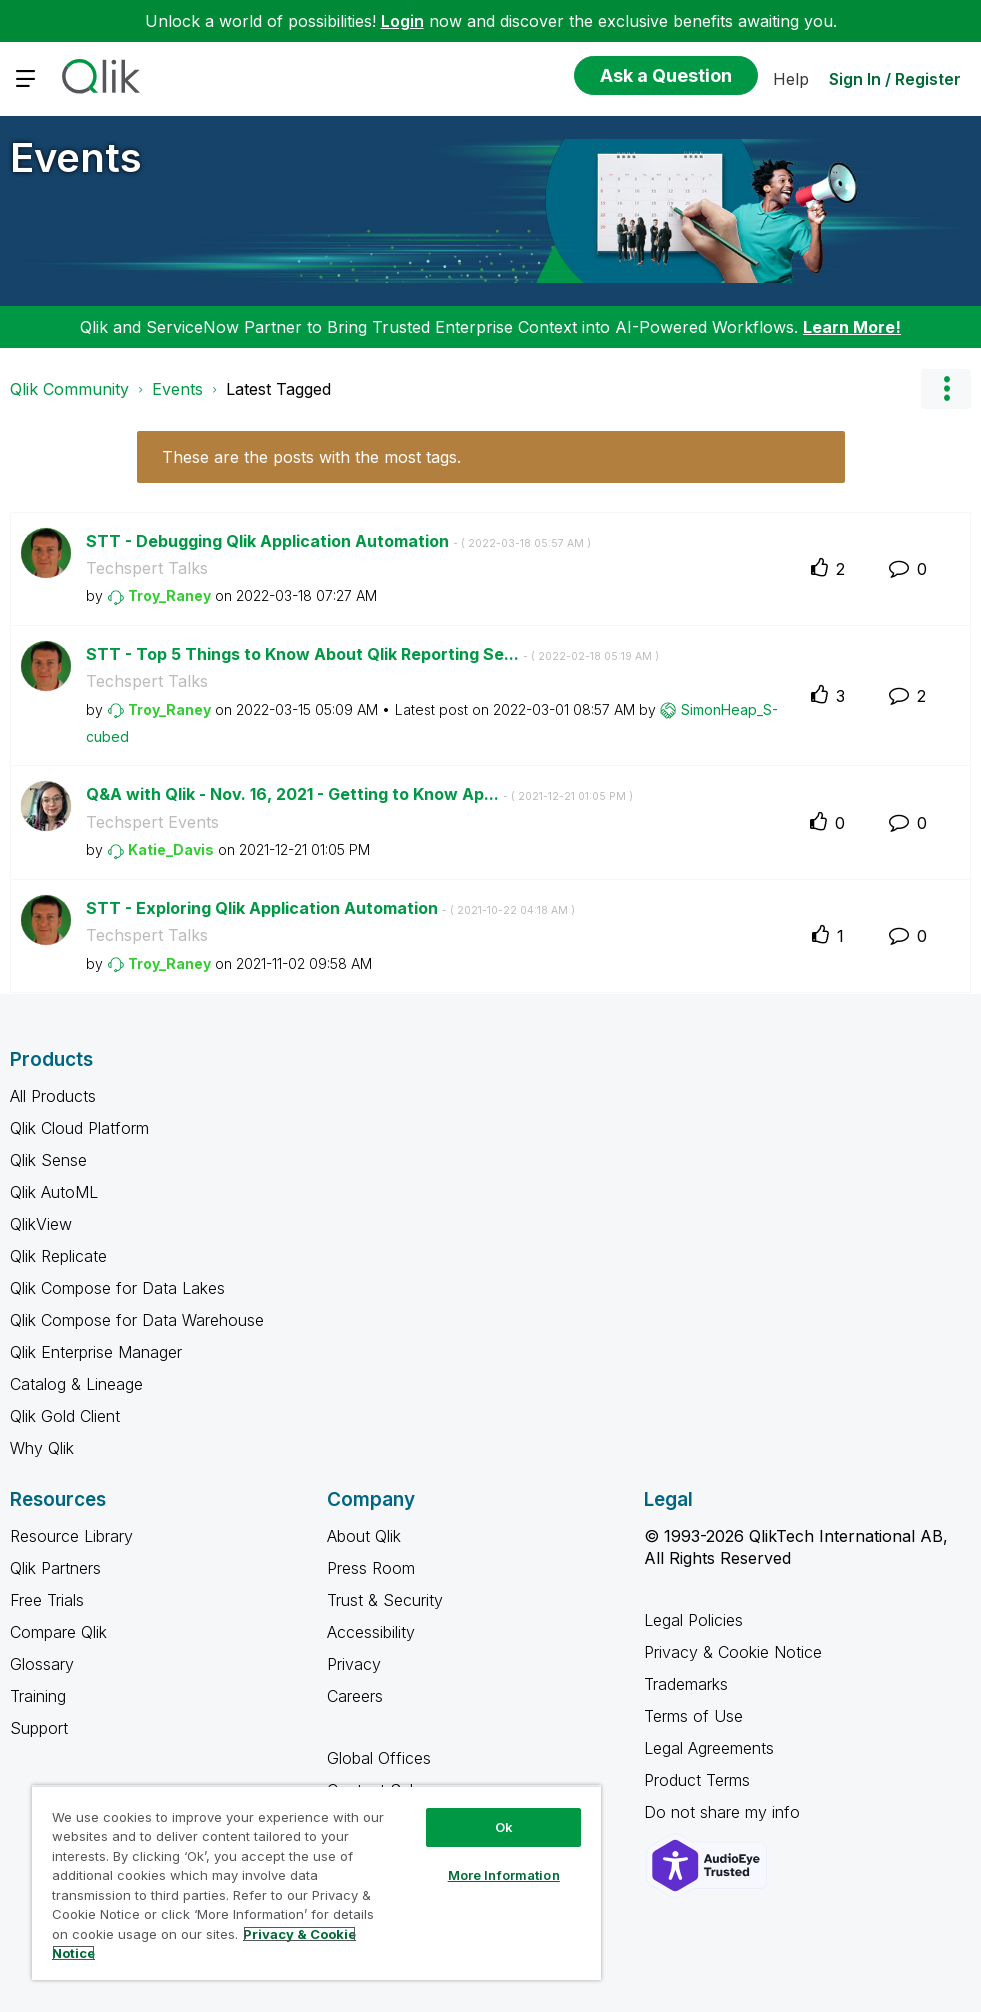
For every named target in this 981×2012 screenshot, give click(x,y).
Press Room (371, 1568)
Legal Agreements (709, 1748)
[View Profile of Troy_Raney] (169, 595)
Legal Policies (693, 1620)
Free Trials (47, 1600)
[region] (316, 1882)
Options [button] (946, 389)
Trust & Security (385, 1600)
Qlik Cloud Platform (79, 1128)
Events (76, 157)
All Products (53, 1096)
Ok (504, 1827)
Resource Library (71, 1536)
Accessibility (371, 1632)
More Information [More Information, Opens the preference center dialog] (504, 1875)
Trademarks (686, 1684)
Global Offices (379, 1758)
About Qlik (364, 1536)
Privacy (354, 1664)
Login (402, 21)
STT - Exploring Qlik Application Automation (330, 908)
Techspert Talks (147, 568)
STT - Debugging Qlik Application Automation (338, 541)
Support (39, 1728)
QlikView (41, 1224)
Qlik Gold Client (65, 1416)
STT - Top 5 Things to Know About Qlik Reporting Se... (372, 654)
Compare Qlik (58, 1632)
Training (38, 1696)
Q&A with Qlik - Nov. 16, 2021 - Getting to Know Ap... (359, 794)
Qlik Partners (55, 1568)
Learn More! (852, 327)
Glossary (42, 1664)
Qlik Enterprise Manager (96, 1352)
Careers (355, 1696)
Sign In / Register (895, 79)
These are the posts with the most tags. (311, 457)
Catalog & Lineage (76, 1384)
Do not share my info (724, 1812)
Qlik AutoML (54, 1192)
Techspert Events (152, 822)
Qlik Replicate (58, 1256)
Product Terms (697, 1780)
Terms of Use (693, 1716)
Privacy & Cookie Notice (733, 1652)
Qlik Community (69, 389)
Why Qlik (42, 1448)
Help (791, 79)
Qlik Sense (48, 1160)
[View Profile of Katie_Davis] (171, 849)
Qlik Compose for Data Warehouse (137, 1320)
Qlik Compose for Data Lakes (117, 1288)
